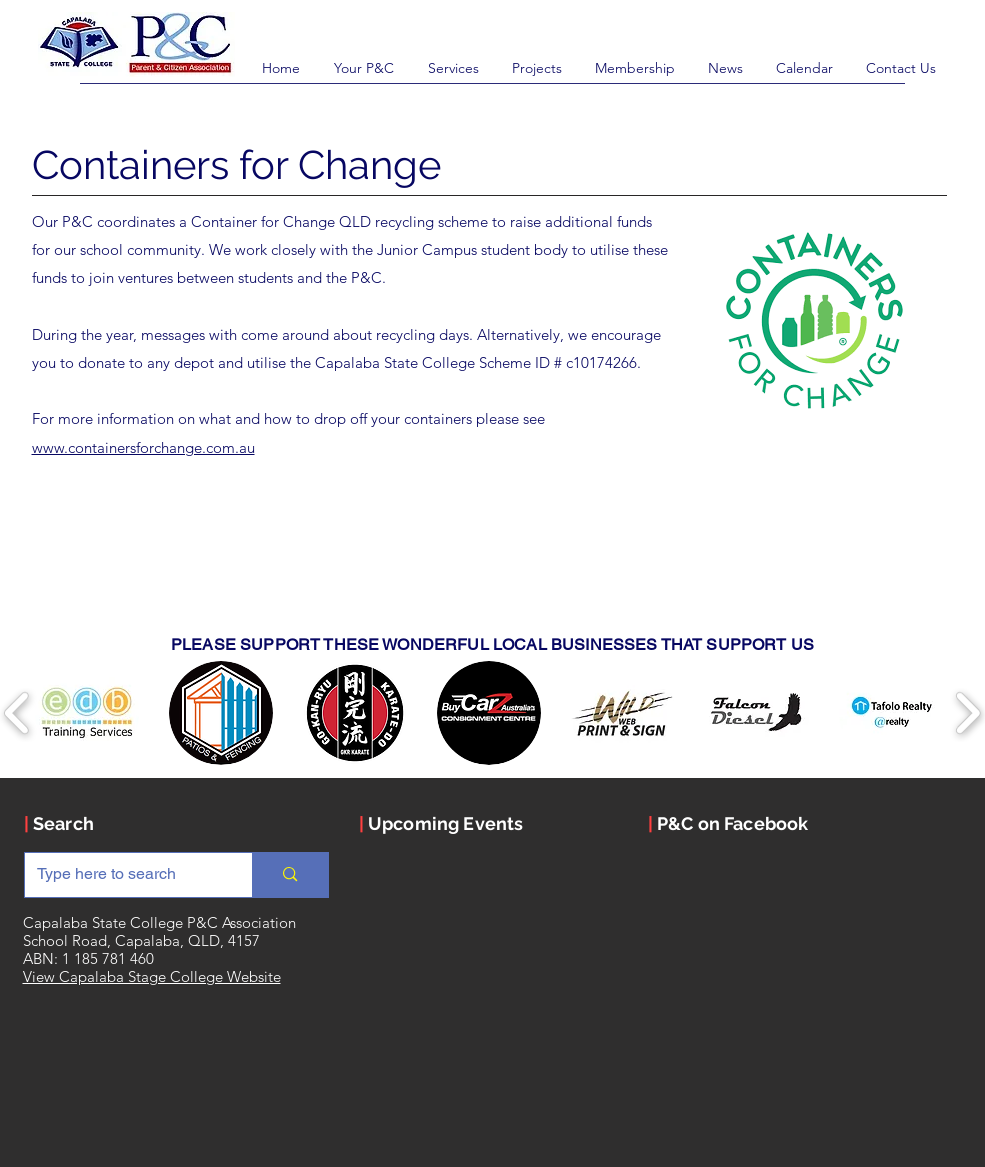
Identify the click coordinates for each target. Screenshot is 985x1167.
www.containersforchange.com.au (143, 447)
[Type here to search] (124, 875)
